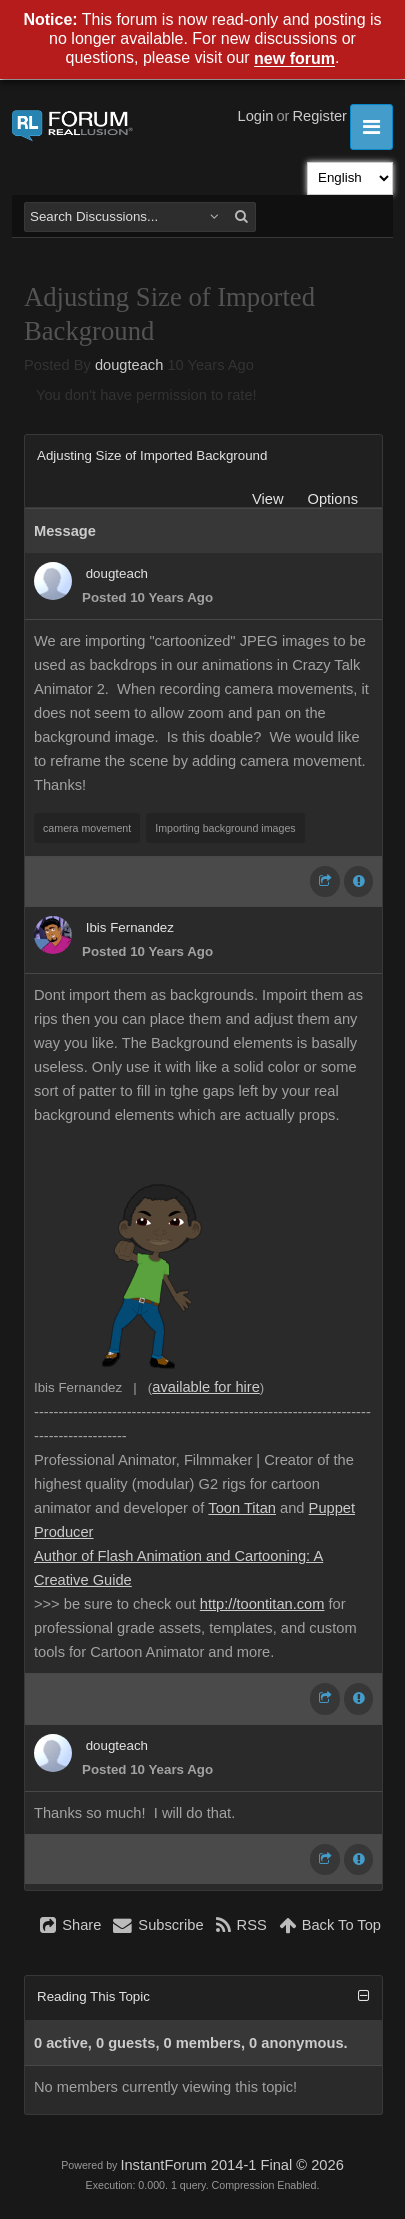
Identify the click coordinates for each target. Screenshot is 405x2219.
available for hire (206, 1387)
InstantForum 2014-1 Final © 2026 (231, 2165)
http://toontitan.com (262, 1604)
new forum (294, 59)
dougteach (129, 365)
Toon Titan (242, 1508)
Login (256, 116)
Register (319, 116)
